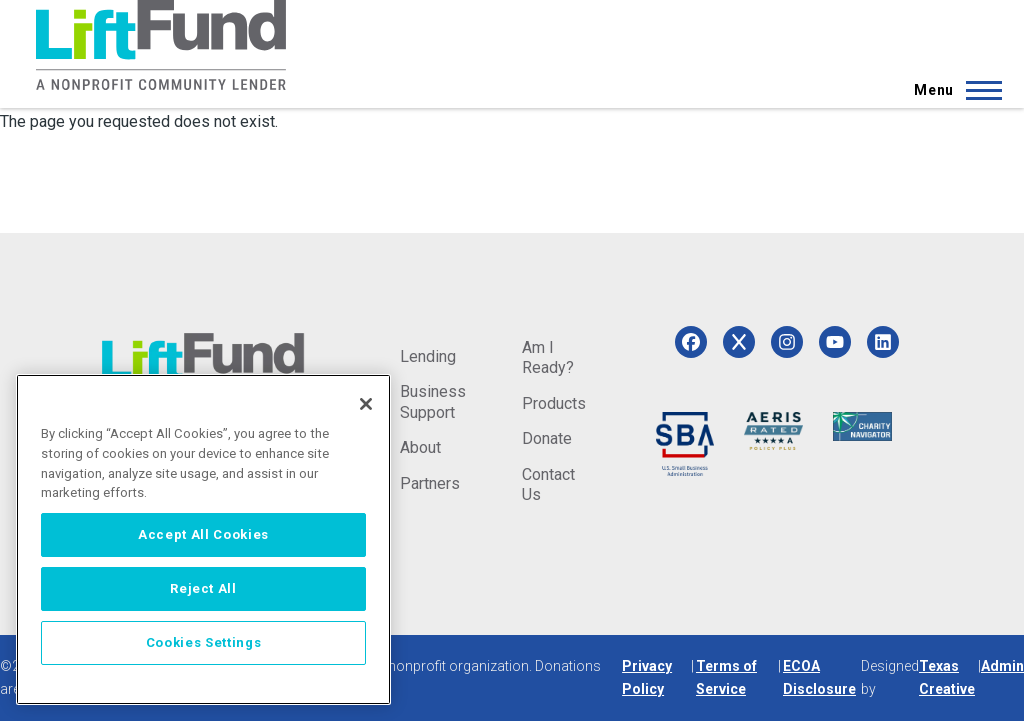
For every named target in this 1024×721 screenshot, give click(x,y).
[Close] (366, 404)
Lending (428, 356)
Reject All (203, 588)
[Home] (161, 45)
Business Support (433, 401)
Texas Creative (947, 677)
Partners (430, 483)
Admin (1002, 666)
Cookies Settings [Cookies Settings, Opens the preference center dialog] (204, 642)
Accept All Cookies (203, 534)
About (420, 447)
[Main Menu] (952, 90)
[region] (203, 539)
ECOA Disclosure (819, 677)
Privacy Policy (647, 677)
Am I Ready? (548, 357)
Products (554, 403)
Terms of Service (726, 677)
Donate (547, 438)
